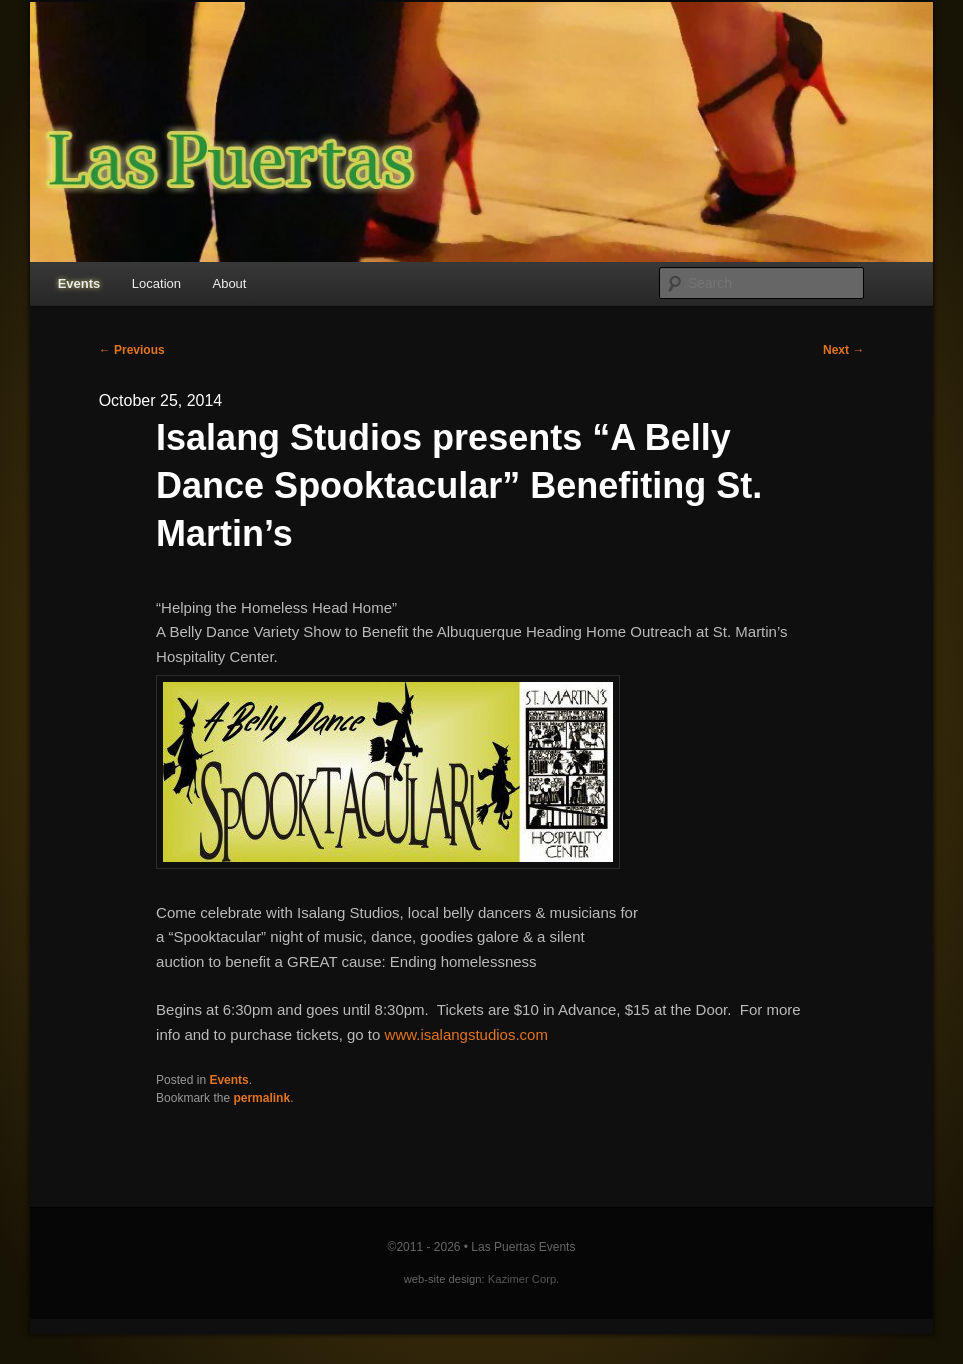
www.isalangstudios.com (466, 1034)
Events (79, 283)
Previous (132, 350)
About (229, 283)
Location (156, 283)
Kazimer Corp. (524, 1279)
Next (843, 350)
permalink (261, 1098)
